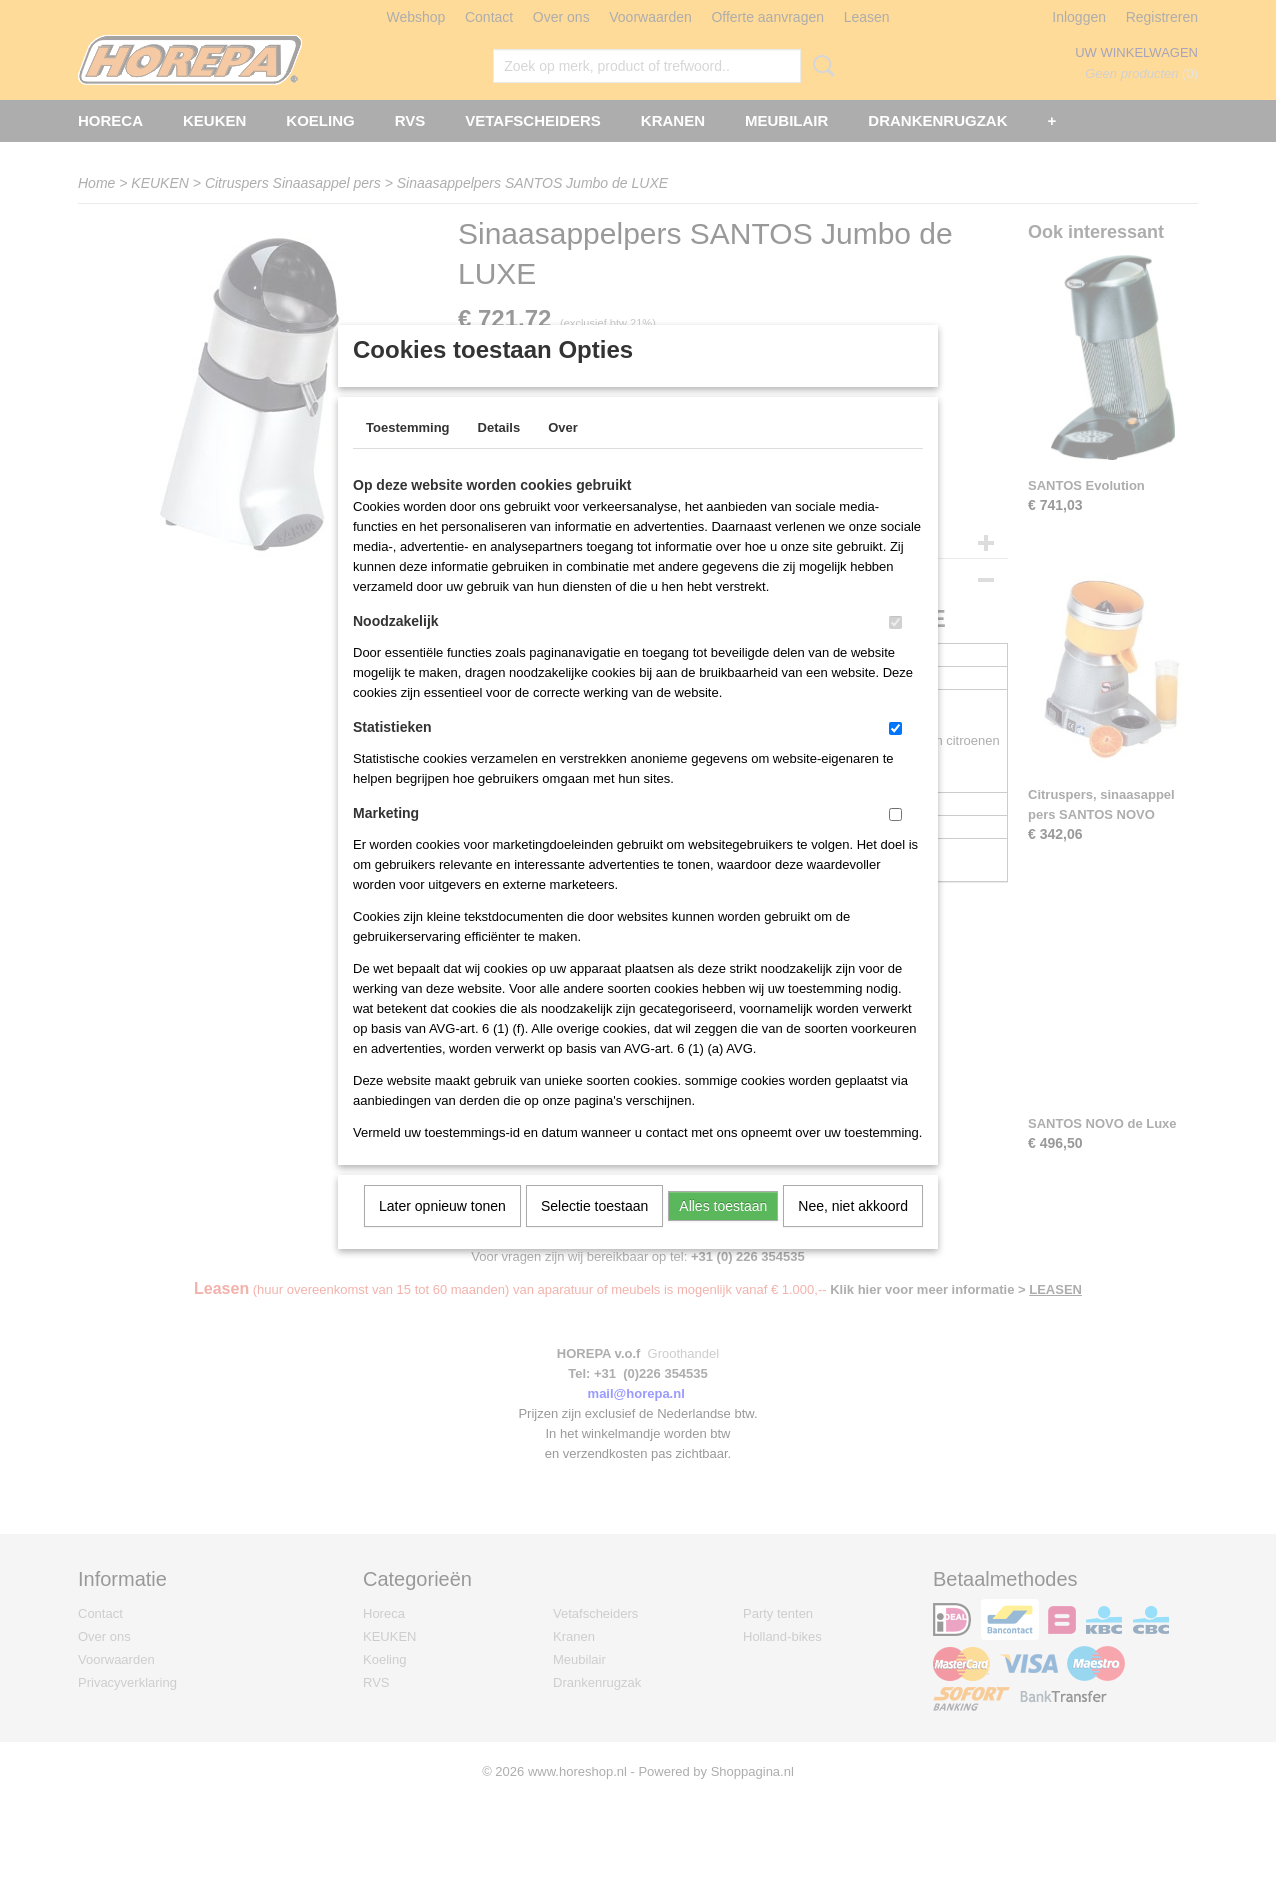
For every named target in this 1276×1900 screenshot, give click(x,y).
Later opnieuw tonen (442, 1232)
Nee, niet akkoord (853, 1232)
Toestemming (408, 453)
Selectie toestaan (594, 1232)
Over (563, 453)
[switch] (895, 648)
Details (499, 453)
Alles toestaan (723, 1232)
